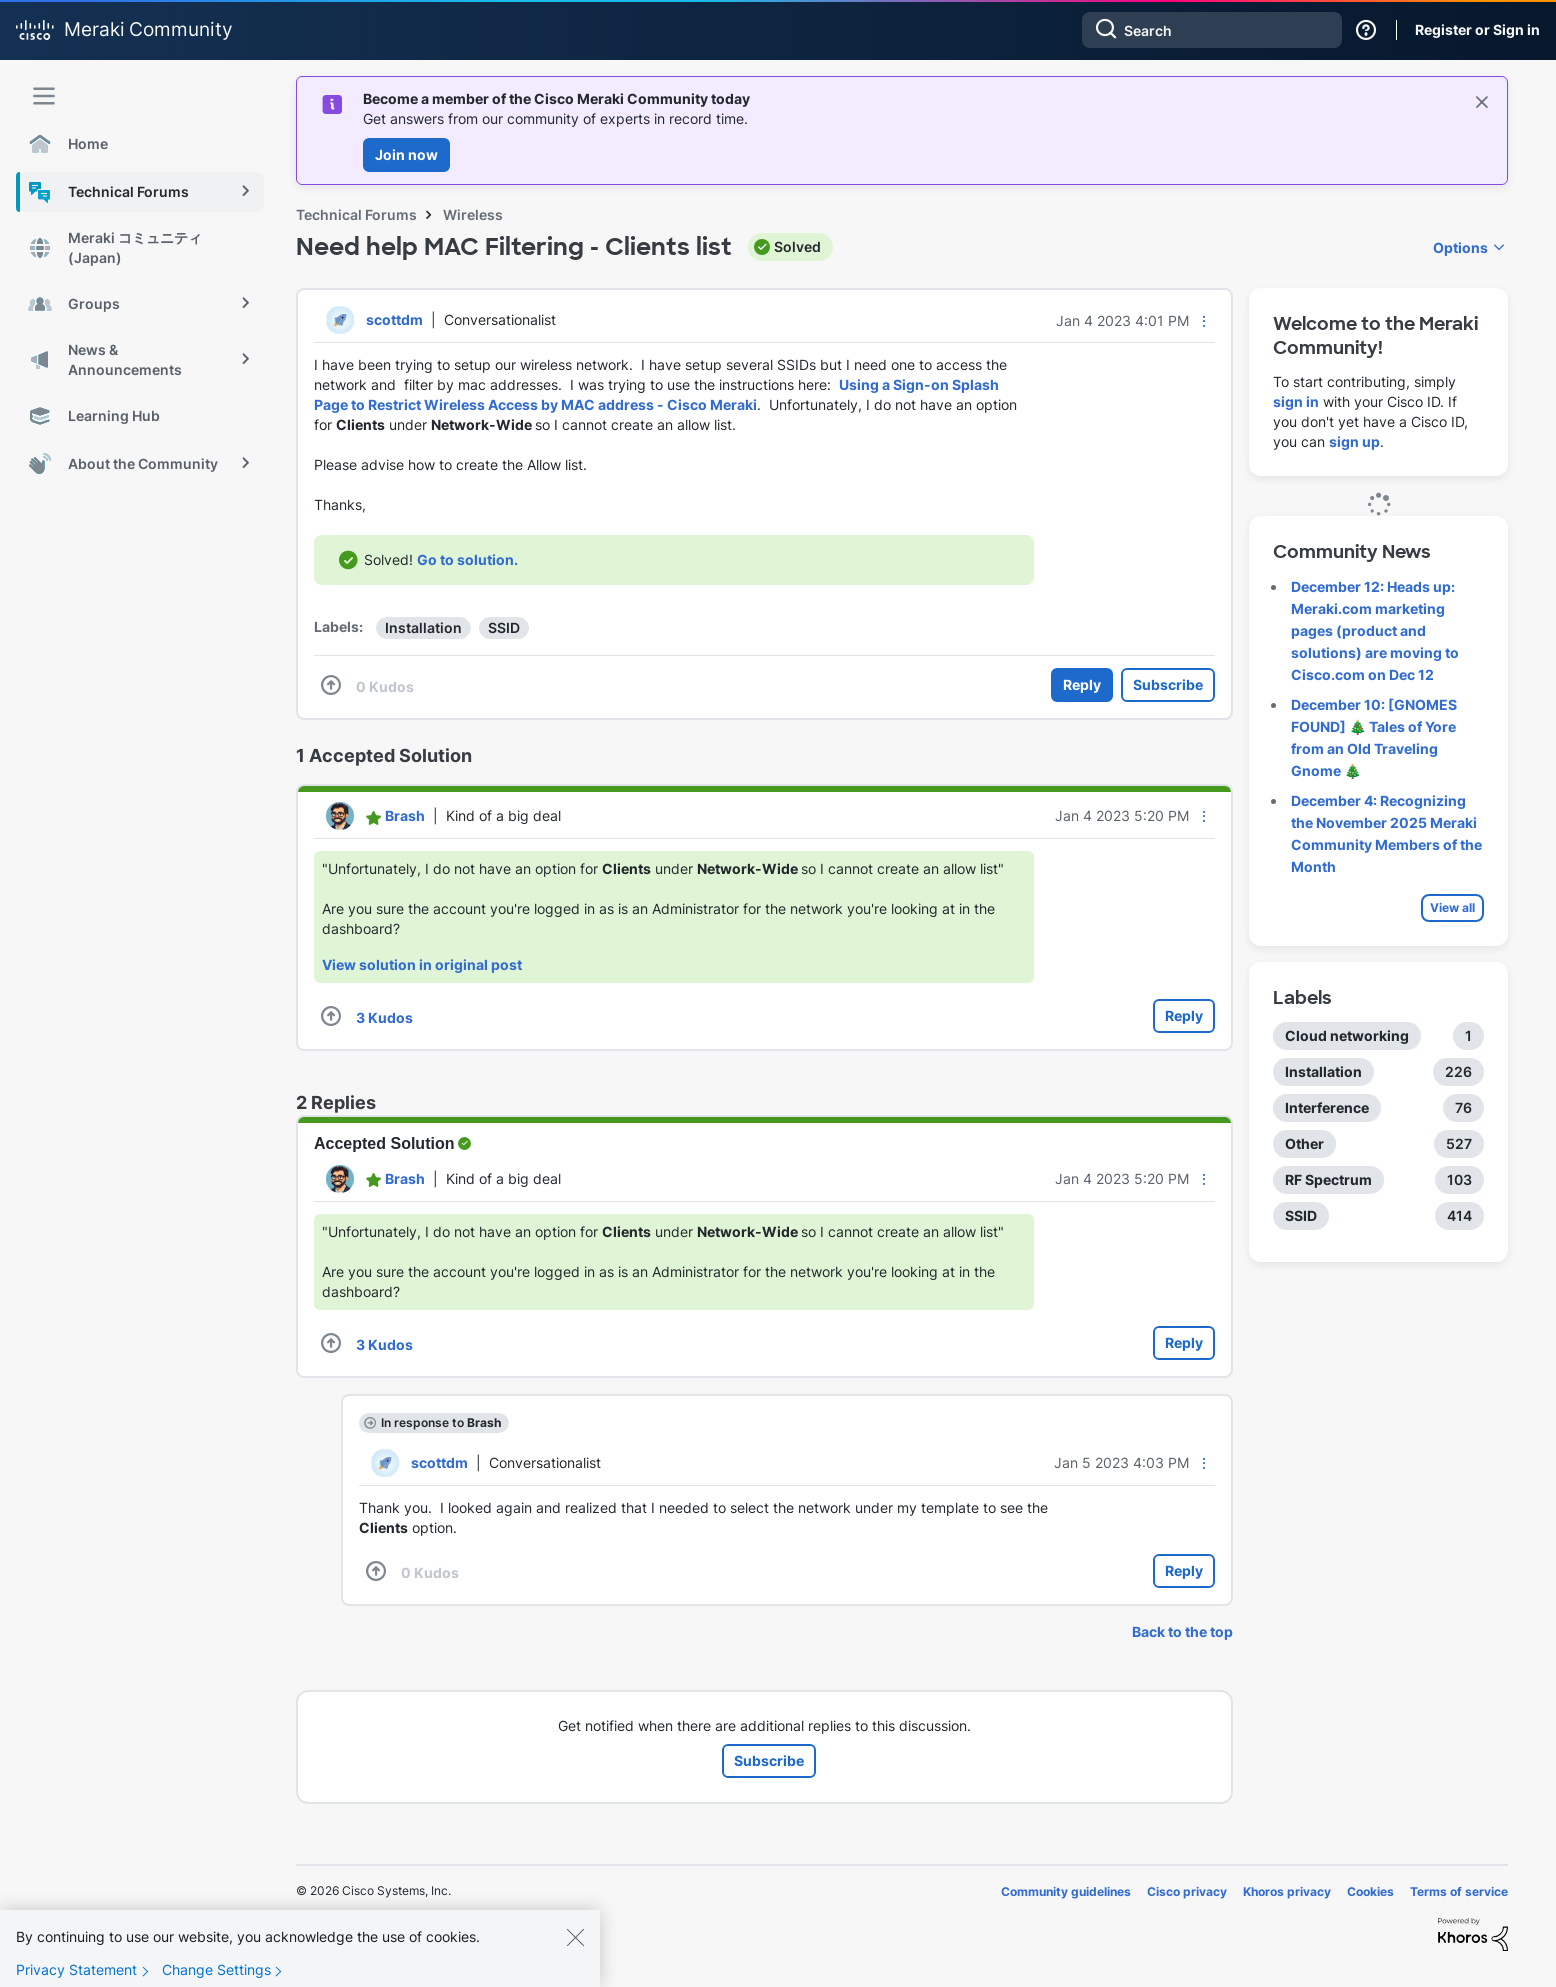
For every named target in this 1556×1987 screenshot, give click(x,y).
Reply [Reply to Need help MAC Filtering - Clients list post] (1082, 684)
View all (1452, 907)
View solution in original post (422, 964)
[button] (1204, 321)
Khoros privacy (1287, 1891)
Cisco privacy (1187, 1891)
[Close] (575, 1953)
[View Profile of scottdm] (394, 319)
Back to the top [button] (1182, 1631)
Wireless (473, 214)
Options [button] (1460, 247)
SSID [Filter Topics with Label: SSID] (1301, 1215)
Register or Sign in (1477, 29)
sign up (1354, 441)
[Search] (1212, 30)
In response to (441, 1422)
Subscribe (1168, 684)
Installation (423, 627)
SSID (504, 627)
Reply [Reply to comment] (1184, 1015)
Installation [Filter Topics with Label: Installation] (1323, 1071)
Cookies (1370, 1891)
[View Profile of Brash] (405, 815)
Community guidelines (1066, 1891)
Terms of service (1459, 1891)
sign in (1296, 401)
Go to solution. (467, 559)
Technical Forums (356, 214)
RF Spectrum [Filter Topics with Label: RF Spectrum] (1328, 1179)
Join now (406, 154)
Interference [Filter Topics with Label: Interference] (1327, 1107)
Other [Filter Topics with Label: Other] (1304, 1143)
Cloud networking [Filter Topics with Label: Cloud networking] (1347, 1035)
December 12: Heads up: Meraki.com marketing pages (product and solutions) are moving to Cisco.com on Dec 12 (1375, 630)
